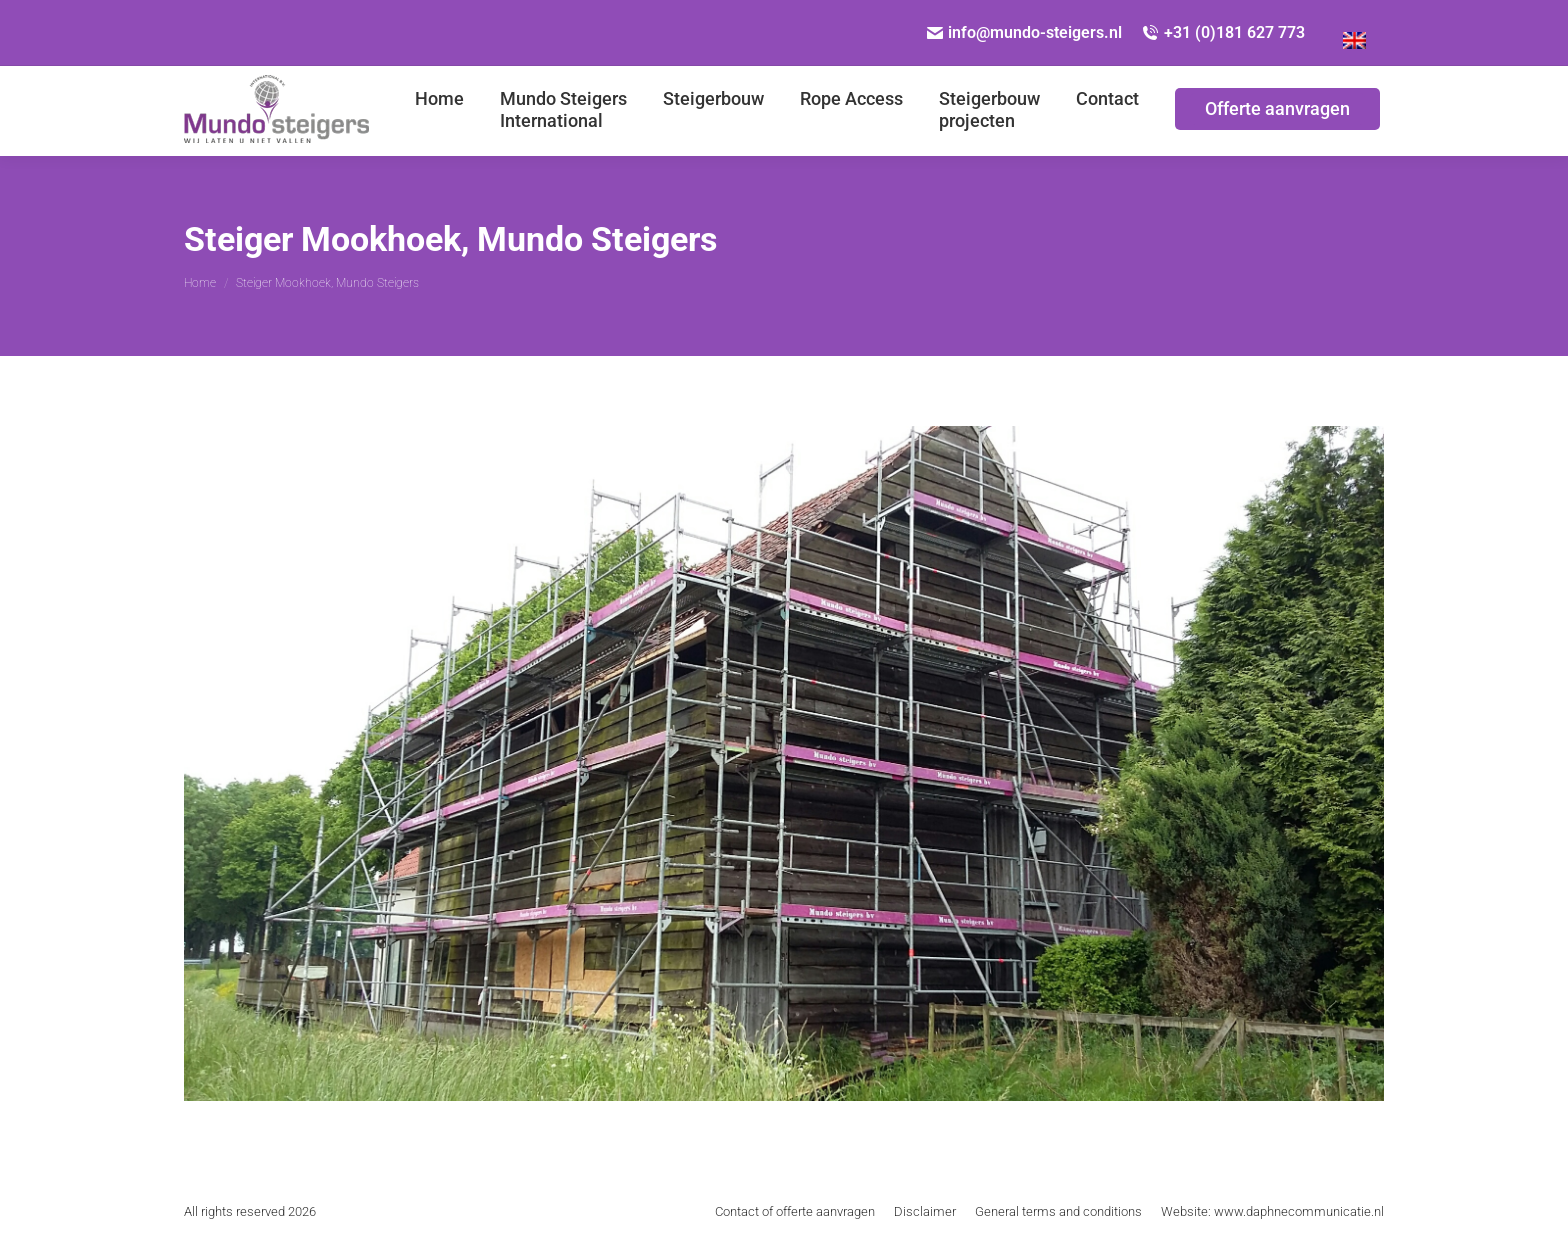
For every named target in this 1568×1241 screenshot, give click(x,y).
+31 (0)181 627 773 (1223, 32)
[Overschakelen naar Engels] (1354, 33)
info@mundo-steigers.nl (1025, 32)
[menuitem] (439, 111)
